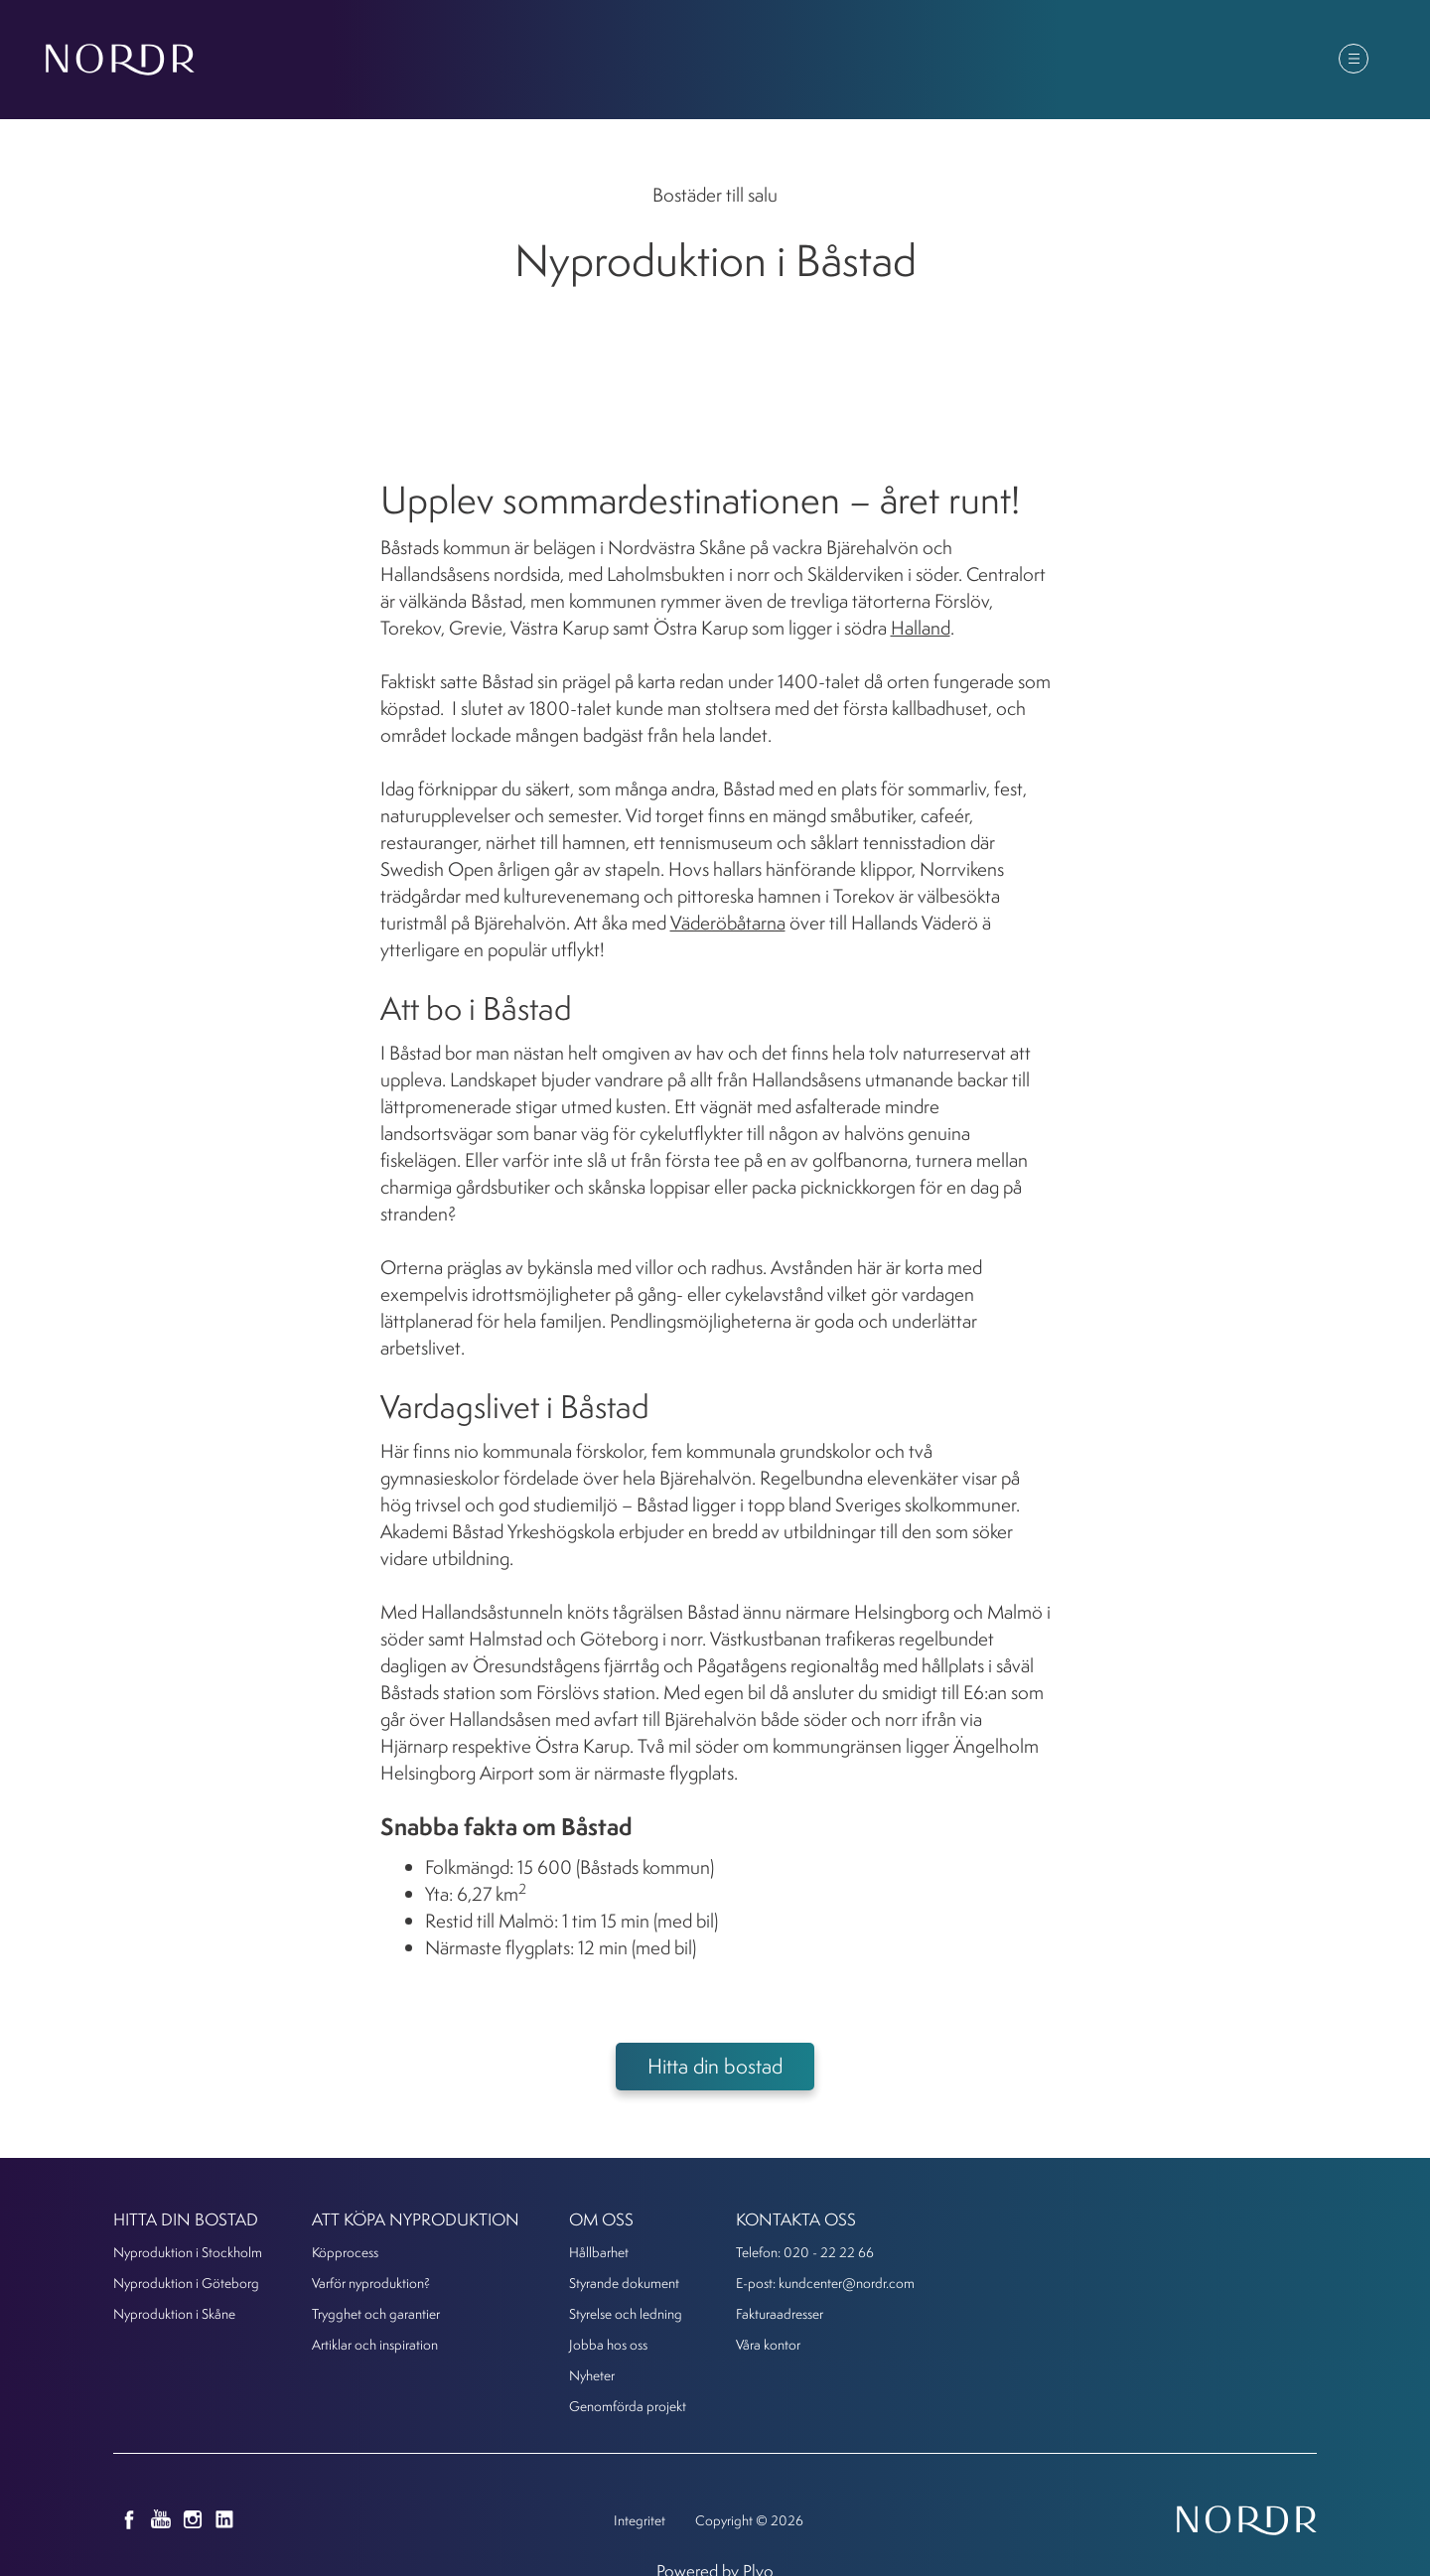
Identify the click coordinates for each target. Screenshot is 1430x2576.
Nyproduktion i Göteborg (186, 2282)
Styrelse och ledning (625, 2313)
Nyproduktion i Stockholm (187, 2251)
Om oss (1117, 60)
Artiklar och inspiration (375, 2344)
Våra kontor (768, 2344)
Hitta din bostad (656, 60)
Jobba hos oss (608, 2344)
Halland (920, 628)
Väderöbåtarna (728, 922)
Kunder (1219, 60)
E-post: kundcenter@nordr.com (825, 2282)
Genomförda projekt (627, 2405)
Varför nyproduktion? (371, 2282)
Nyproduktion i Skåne (174, 2313)
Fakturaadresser (779, 2313)
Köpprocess (345, 2251)
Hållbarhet (599, 2251)
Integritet (639, 2519)
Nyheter (1011, 60)
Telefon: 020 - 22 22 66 (805, 2251)
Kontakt (1322, 60)
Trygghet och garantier (376, 2313)
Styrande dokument (624, 2282)
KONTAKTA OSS (796, 2219)
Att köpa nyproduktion (848, 60)
